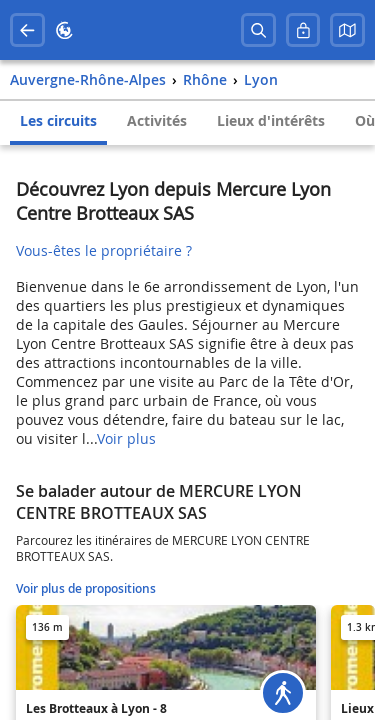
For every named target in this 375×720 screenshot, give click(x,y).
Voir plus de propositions (86, 588)
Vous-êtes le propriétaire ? (104, 250)
